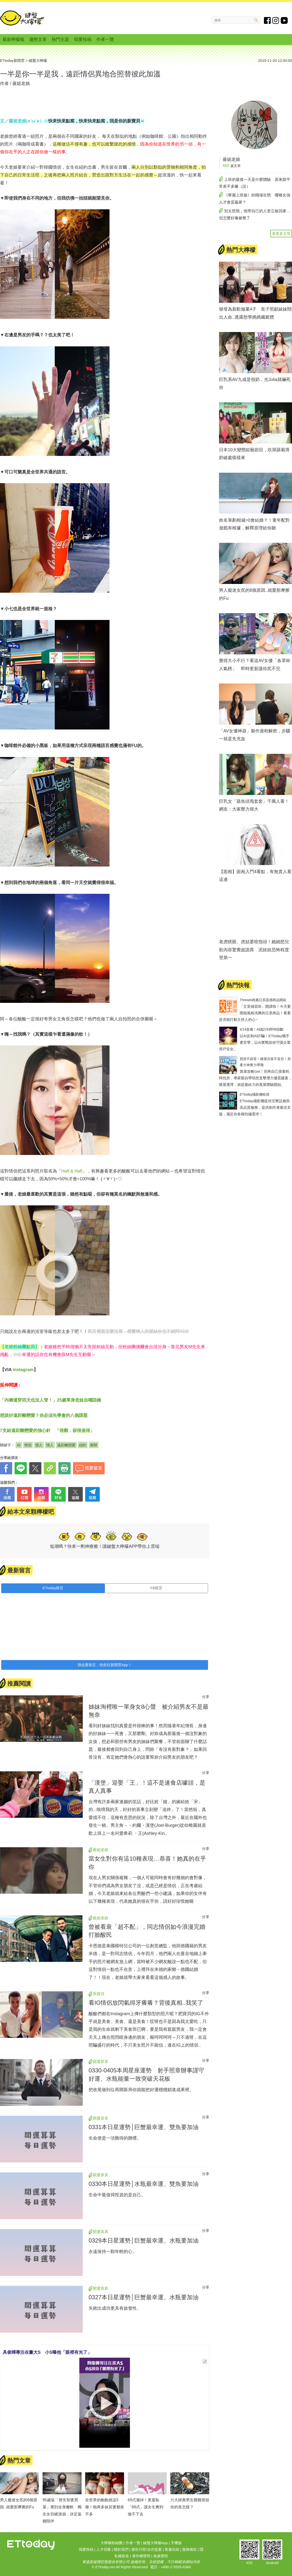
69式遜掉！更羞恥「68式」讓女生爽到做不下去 (145, 2507)
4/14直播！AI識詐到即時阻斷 (261, 1029)
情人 (50, 1445)
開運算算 (100, 2061)
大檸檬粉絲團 (111, 2543)
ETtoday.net (105, 2567)
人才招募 (103, 2549)
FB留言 (156, 1588)
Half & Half (71, 1171)
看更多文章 (281, 233)
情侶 (28, 1445)
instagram (275, 20)
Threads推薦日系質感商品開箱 (263, 1000)
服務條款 (189, 2549)
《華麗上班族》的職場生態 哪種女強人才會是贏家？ (254, 198)
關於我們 (121, 2549)
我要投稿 (82, 39)
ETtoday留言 (53, 1588)
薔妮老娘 (21, 83)
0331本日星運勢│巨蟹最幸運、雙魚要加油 (144, 2127)
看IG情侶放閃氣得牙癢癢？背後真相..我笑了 (146, 2002)
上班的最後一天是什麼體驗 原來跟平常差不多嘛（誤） (254, 183)
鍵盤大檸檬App (155, 2543)
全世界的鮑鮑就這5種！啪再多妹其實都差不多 (104, 2507)
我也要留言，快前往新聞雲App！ (105, 1665)
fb (267, 20)
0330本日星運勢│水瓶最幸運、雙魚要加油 (144, 2183)
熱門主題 (60, 39)
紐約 (82, 1445)
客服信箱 (172, 2549)
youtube (284, 20)
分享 (205, 1697)
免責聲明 (160, 2556)
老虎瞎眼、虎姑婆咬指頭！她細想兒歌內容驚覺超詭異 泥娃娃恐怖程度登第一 (254, 949)
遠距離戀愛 (66, 1445)
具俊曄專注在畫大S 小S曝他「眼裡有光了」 (47, 2352)
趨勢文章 (38, 39)
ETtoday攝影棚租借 (254, 1094)
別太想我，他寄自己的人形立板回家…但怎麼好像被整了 (254, 214)
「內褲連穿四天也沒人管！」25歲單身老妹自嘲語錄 (50, 1400)
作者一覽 (105, 39)
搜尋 (256, 20)
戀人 (39, 1445)
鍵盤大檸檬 (22, 18)
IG (19, 1445)
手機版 (176, 2543)
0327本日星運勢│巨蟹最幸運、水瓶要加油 (144, 2297)
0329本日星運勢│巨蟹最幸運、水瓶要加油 (144, 2240)
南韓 (93, 1445)
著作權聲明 (141, 2556)
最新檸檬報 (13, 39)
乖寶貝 (98, 1994)
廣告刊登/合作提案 (146, 2549)
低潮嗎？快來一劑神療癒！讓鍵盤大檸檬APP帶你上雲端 (104, 1546)
